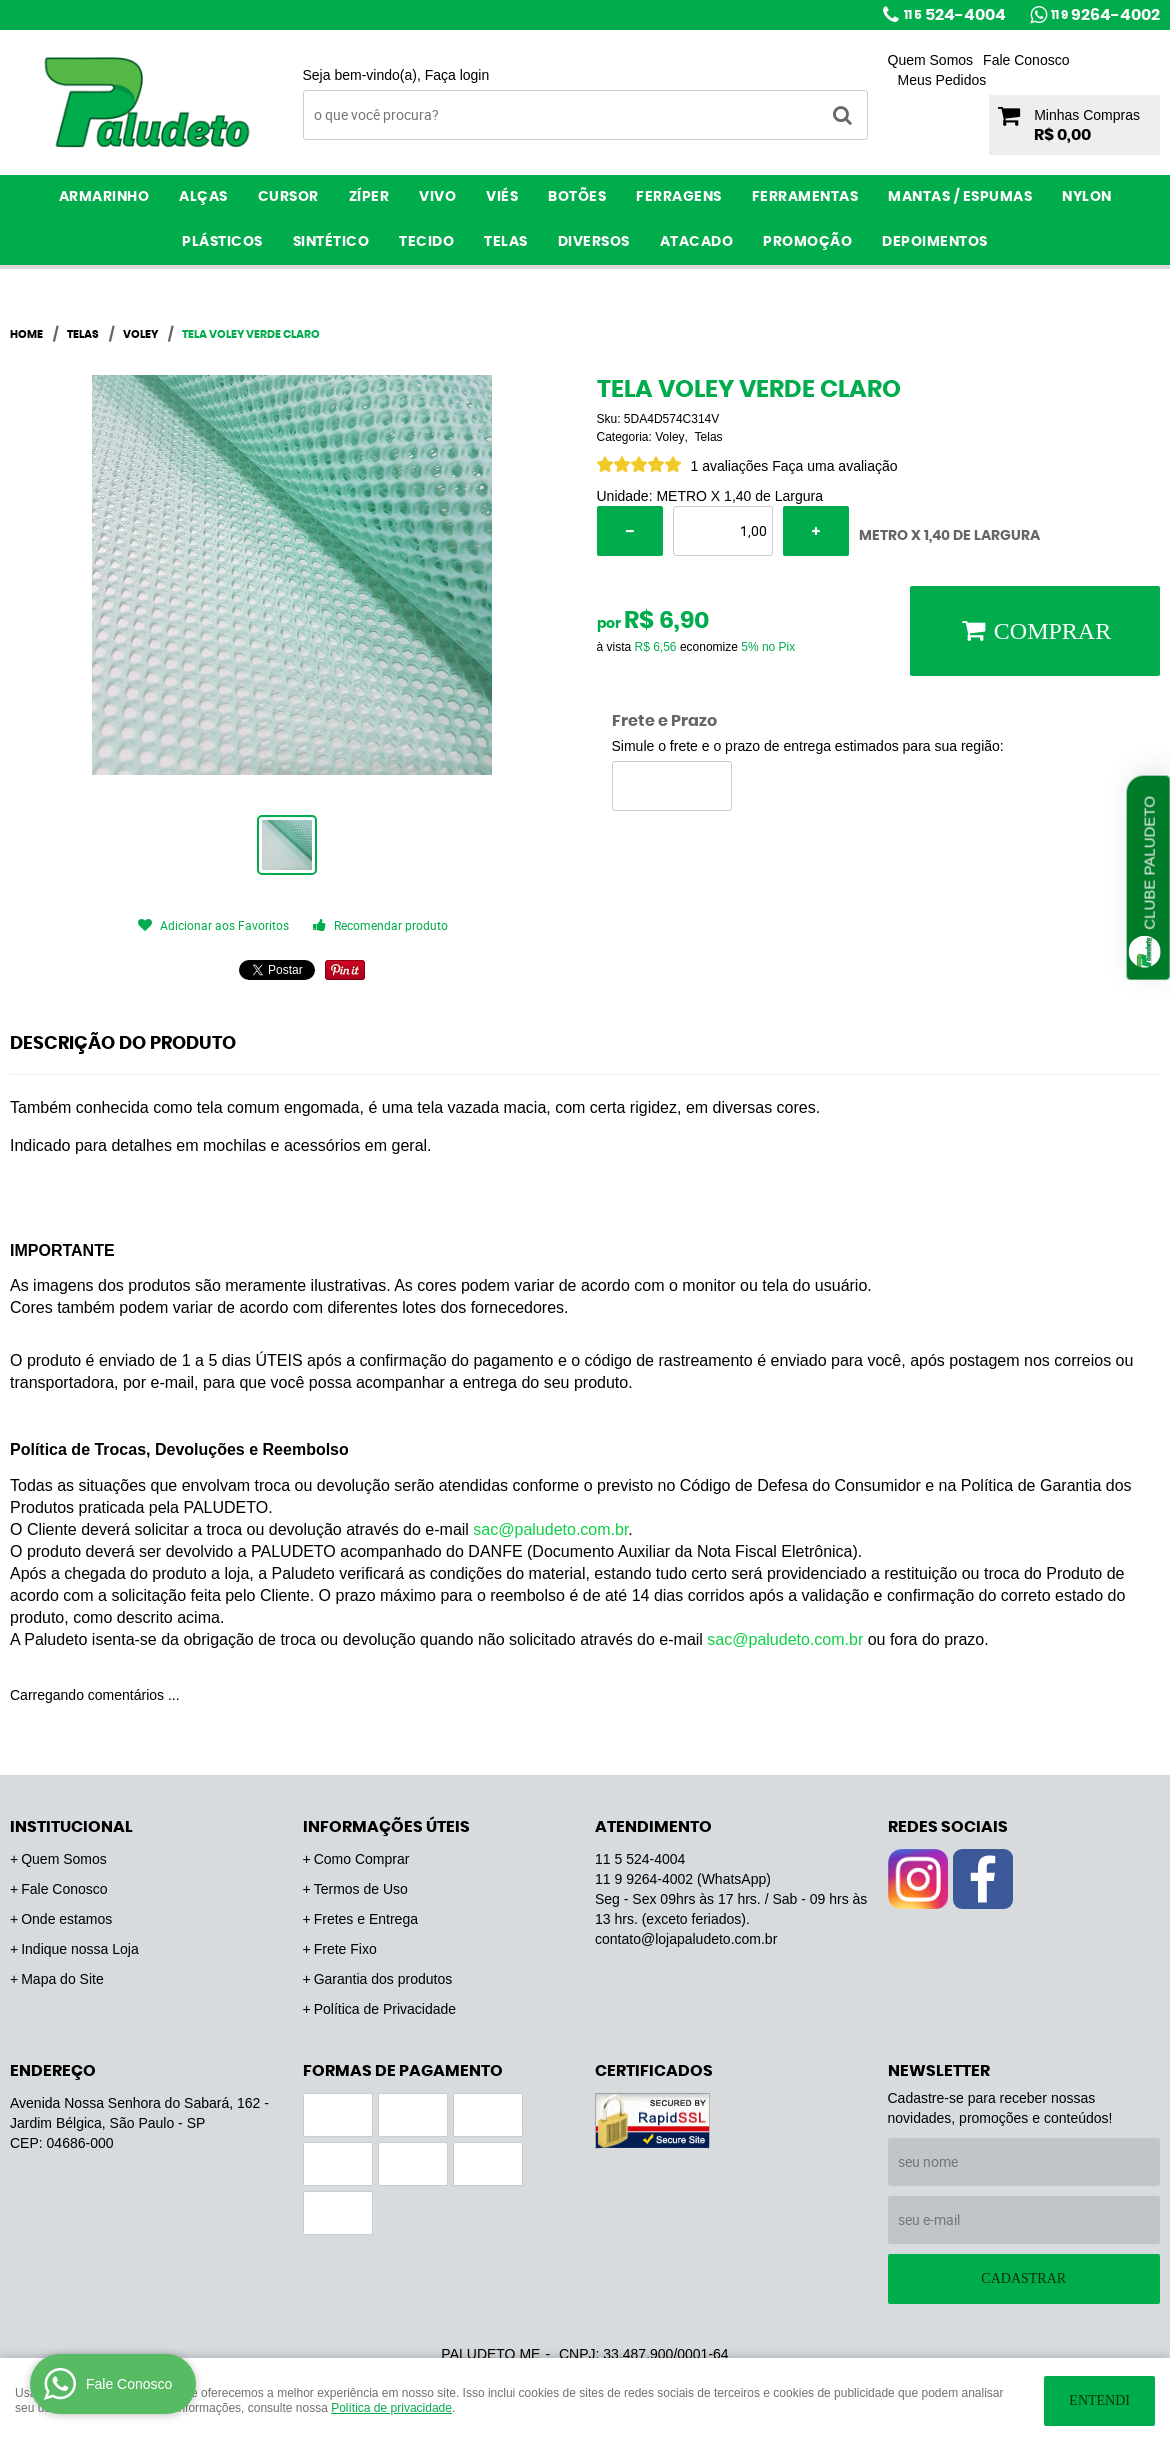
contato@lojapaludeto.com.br (686, 1939)
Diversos (594, 242)
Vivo (437, 197)
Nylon (1087, 197)
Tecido (426, 242)
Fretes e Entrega (366, 1919)
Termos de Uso (361, 1889)
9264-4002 (1105, 15)
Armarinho (104, 197)
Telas (506, 242)
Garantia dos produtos (383, 1979)
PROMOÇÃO (807, 242)
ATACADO (697, 242)
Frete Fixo (345, 1949)
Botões (577, 197)
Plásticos (222, 242)
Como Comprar (362, 1859)
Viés (502, 197)
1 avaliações (730, 466)
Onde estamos (66, 1919)
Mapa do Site (62, 1979)
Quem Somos (931, 60)
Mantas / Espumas (960, 197)
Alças (203, 197)
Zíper (369, 197)
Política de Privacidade (385, 2009)
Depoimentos (935, 242)
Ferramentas (805, 197)
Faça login (457, 75)
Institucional (71, 1827)
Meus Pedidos (942, 80)
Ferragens (679, 197)
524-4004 (955, 15)
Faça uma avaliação (834, 466)
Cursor (288, 197)
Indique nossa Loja (80, 1949)
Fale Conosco (1026, 60)
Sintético (331, 242)
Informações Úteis (386, 1827)
